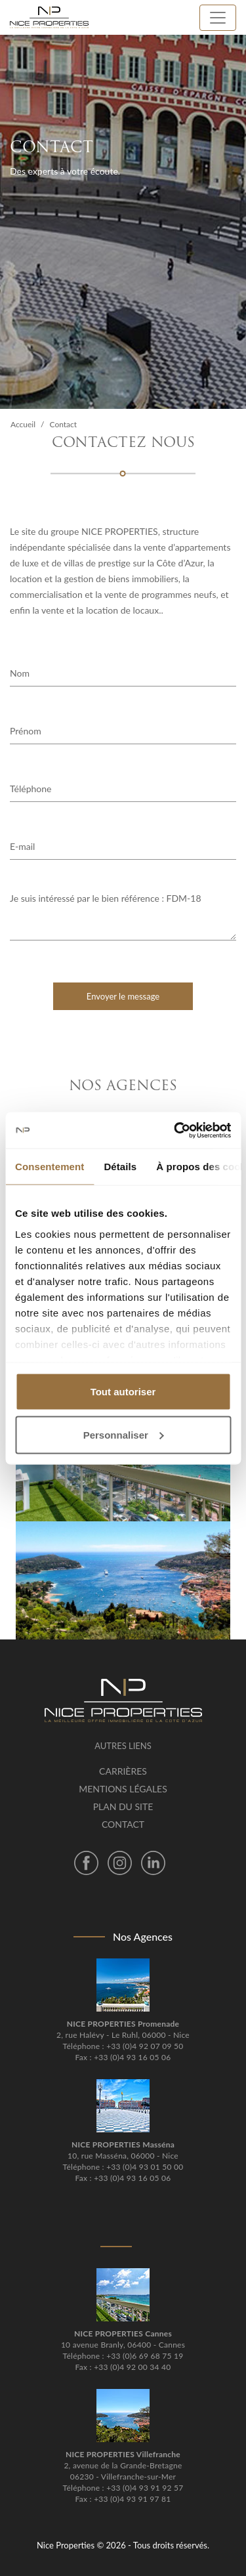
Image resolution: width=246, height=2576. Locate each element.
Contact (123, 1824)
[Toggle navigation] (217, 18)
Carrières (123, 1771)
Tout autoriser (123, 1391)
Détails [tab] (120, 1166)
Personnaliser (123, 1434)
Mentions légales (123, 1788)
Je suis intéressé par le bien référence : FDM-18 (123, 915)
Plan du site (123, 1806)
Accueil (22, 424)
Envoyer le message (123, 996)
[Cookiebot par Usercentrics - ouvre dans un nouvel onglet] (175, 1130)
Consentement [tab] (49, 1166)
